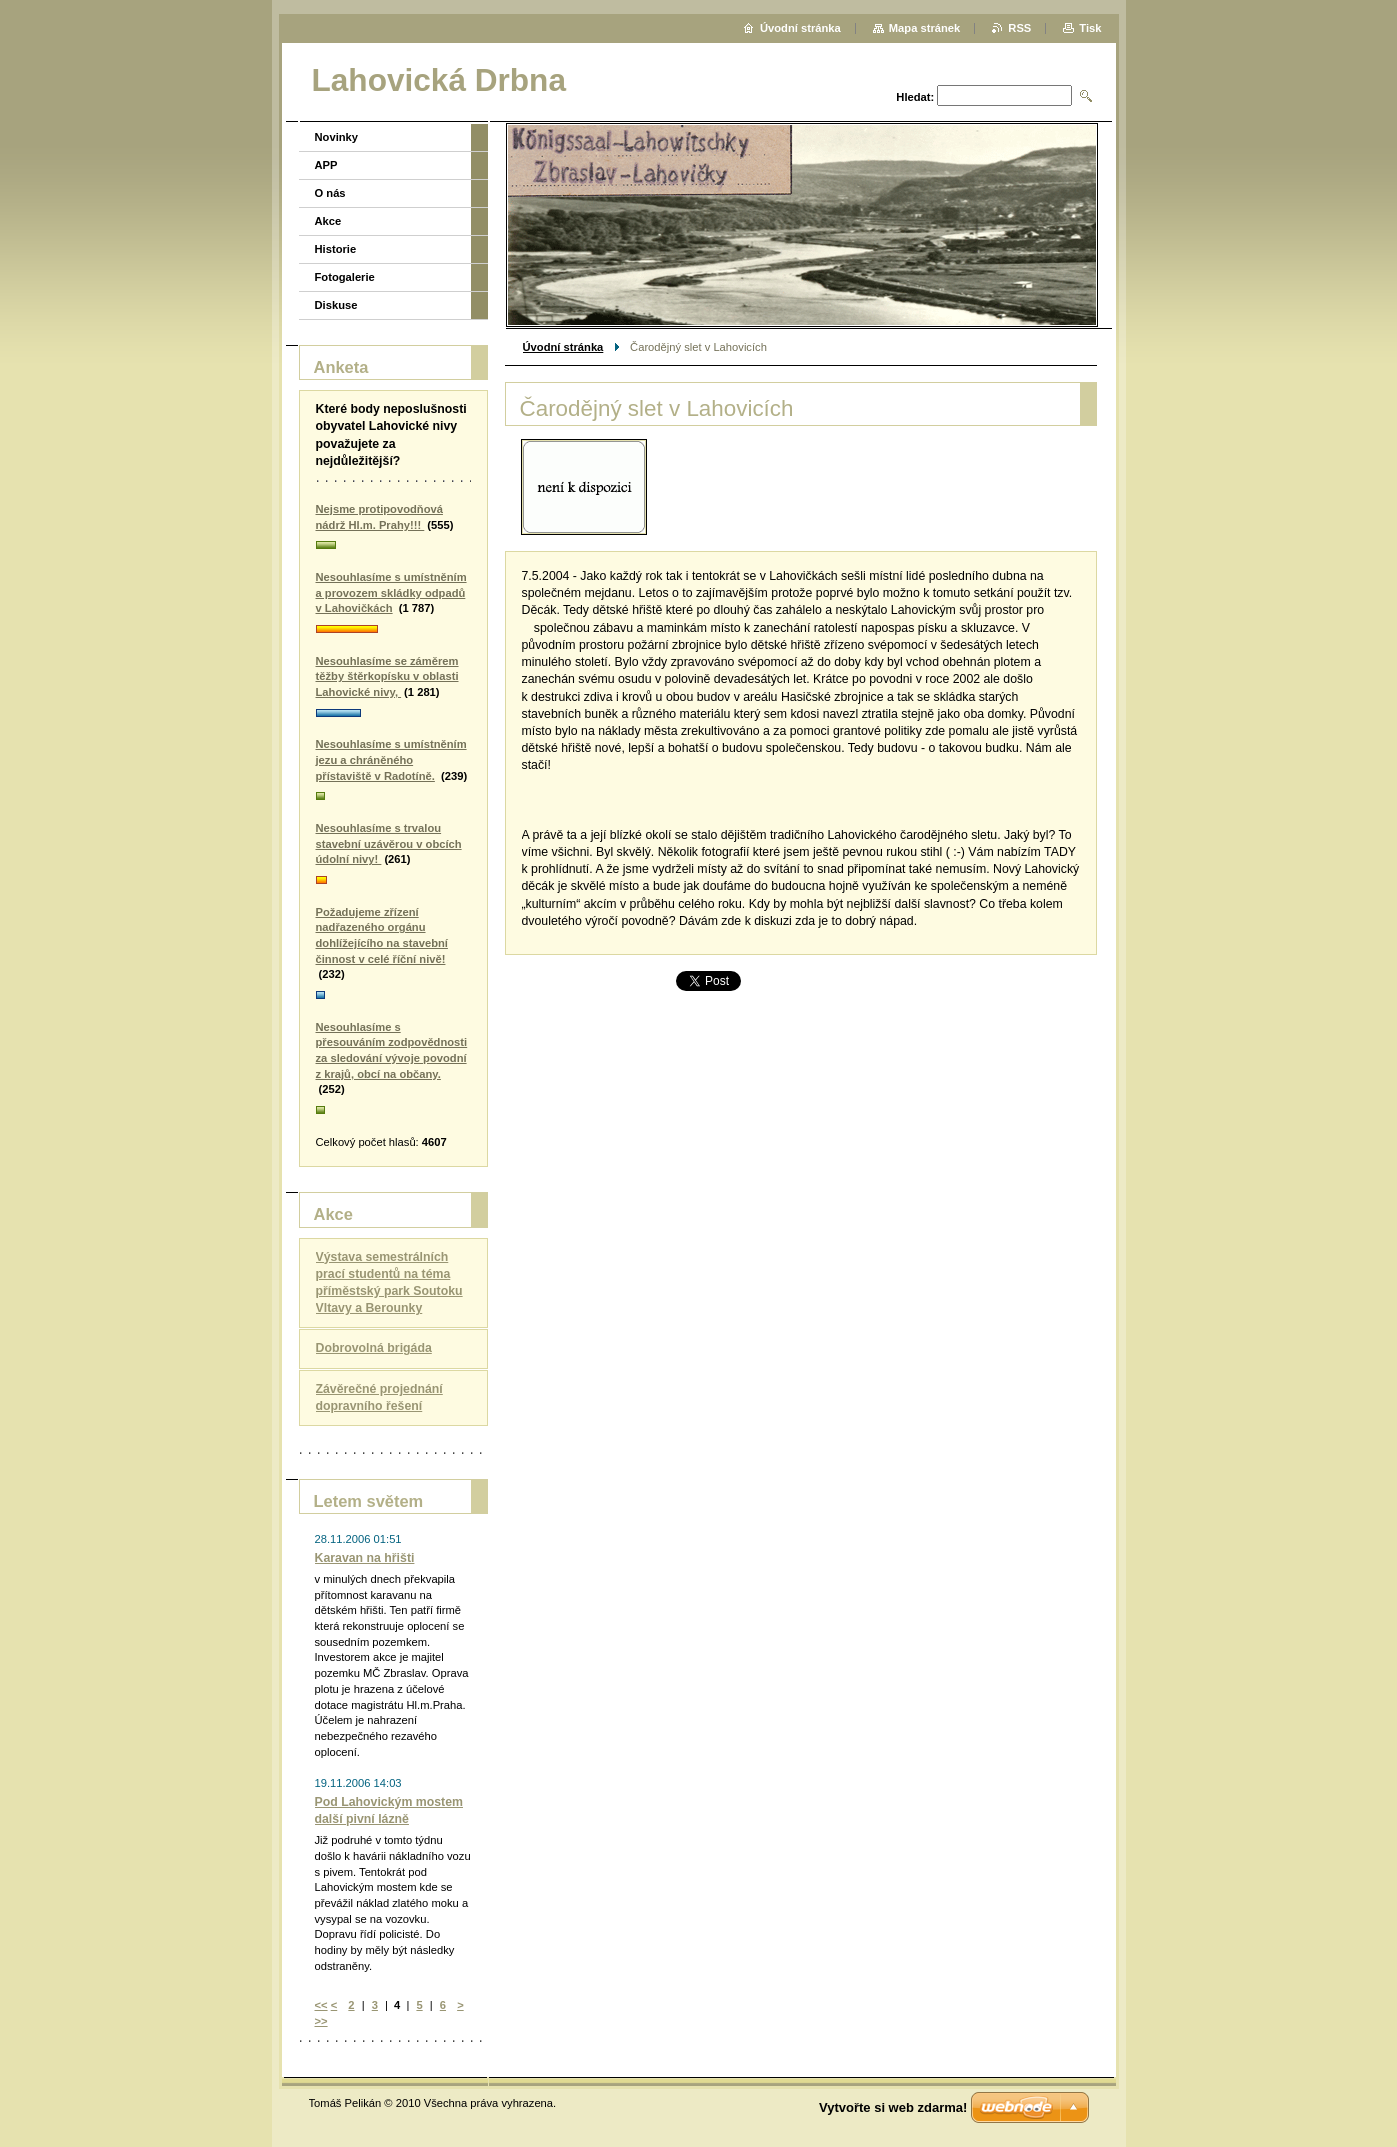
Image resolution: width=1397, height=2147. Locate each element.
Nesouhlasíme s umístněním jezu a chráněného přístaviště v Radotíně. (391, 759)
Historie (336, 249)
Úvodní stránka (563, 347)
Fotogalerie (345, 277)
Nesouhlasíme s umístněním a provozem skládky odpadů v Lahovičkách (391, 592)
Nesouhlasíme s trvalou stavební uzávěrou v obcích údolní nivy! (389, 843)
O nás (330, 193)
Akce (328, 221)
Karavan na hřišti (365, 1558)
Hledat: (915, 97)
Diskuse (336, 305)
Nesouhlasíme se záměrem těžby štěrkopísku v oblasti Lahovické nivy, (387, 676)
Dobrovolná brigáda (374, 1348)
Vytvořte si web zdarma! (893, 2107)
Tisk (1090, 28)
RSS (1019, 28)
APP (326, 165)
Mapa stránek (925, 28)
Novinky (337, 137)
